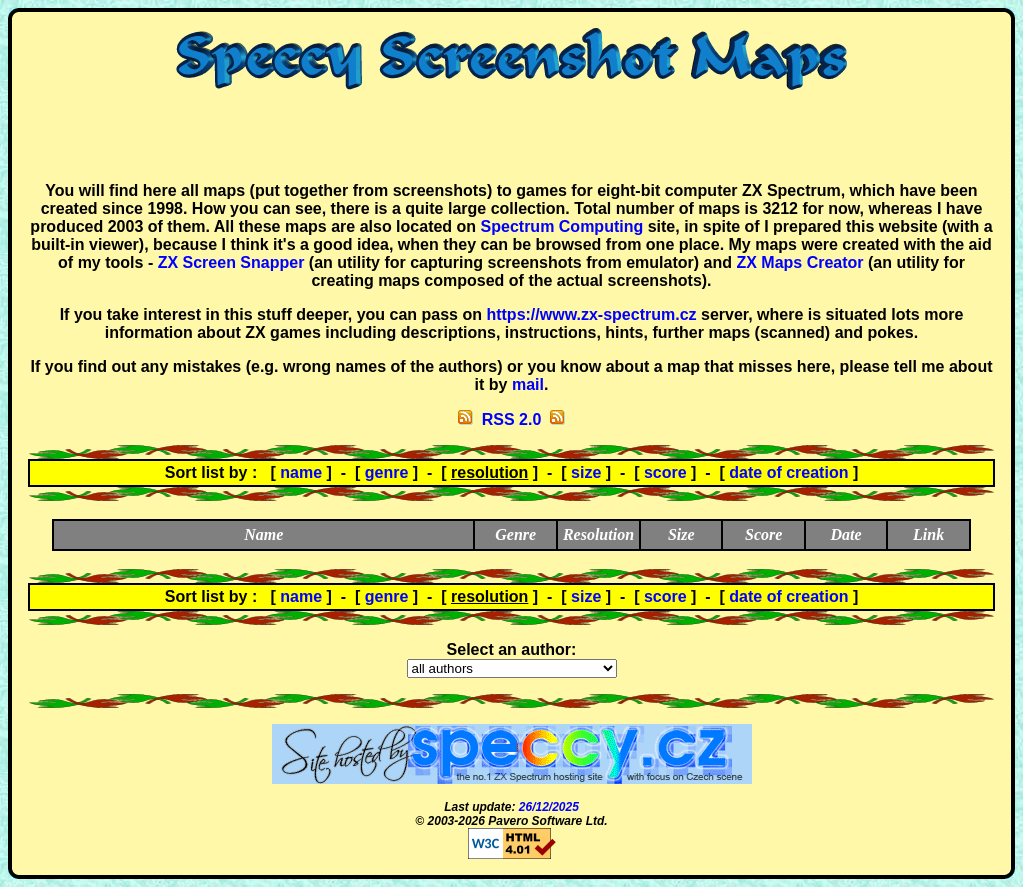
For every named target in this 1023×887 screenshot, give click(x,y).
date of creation (788, 472)
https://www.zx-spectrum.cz (591, 314)
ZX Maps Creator (799, 262)
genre (387, 472)
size (586, 472)
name (301, 472)
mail (528, 384)
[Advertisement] (512, 136)
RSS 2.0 (512, 419)
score (665, 472)
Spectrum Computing (562, 226)
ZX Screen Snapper (231, 262)
